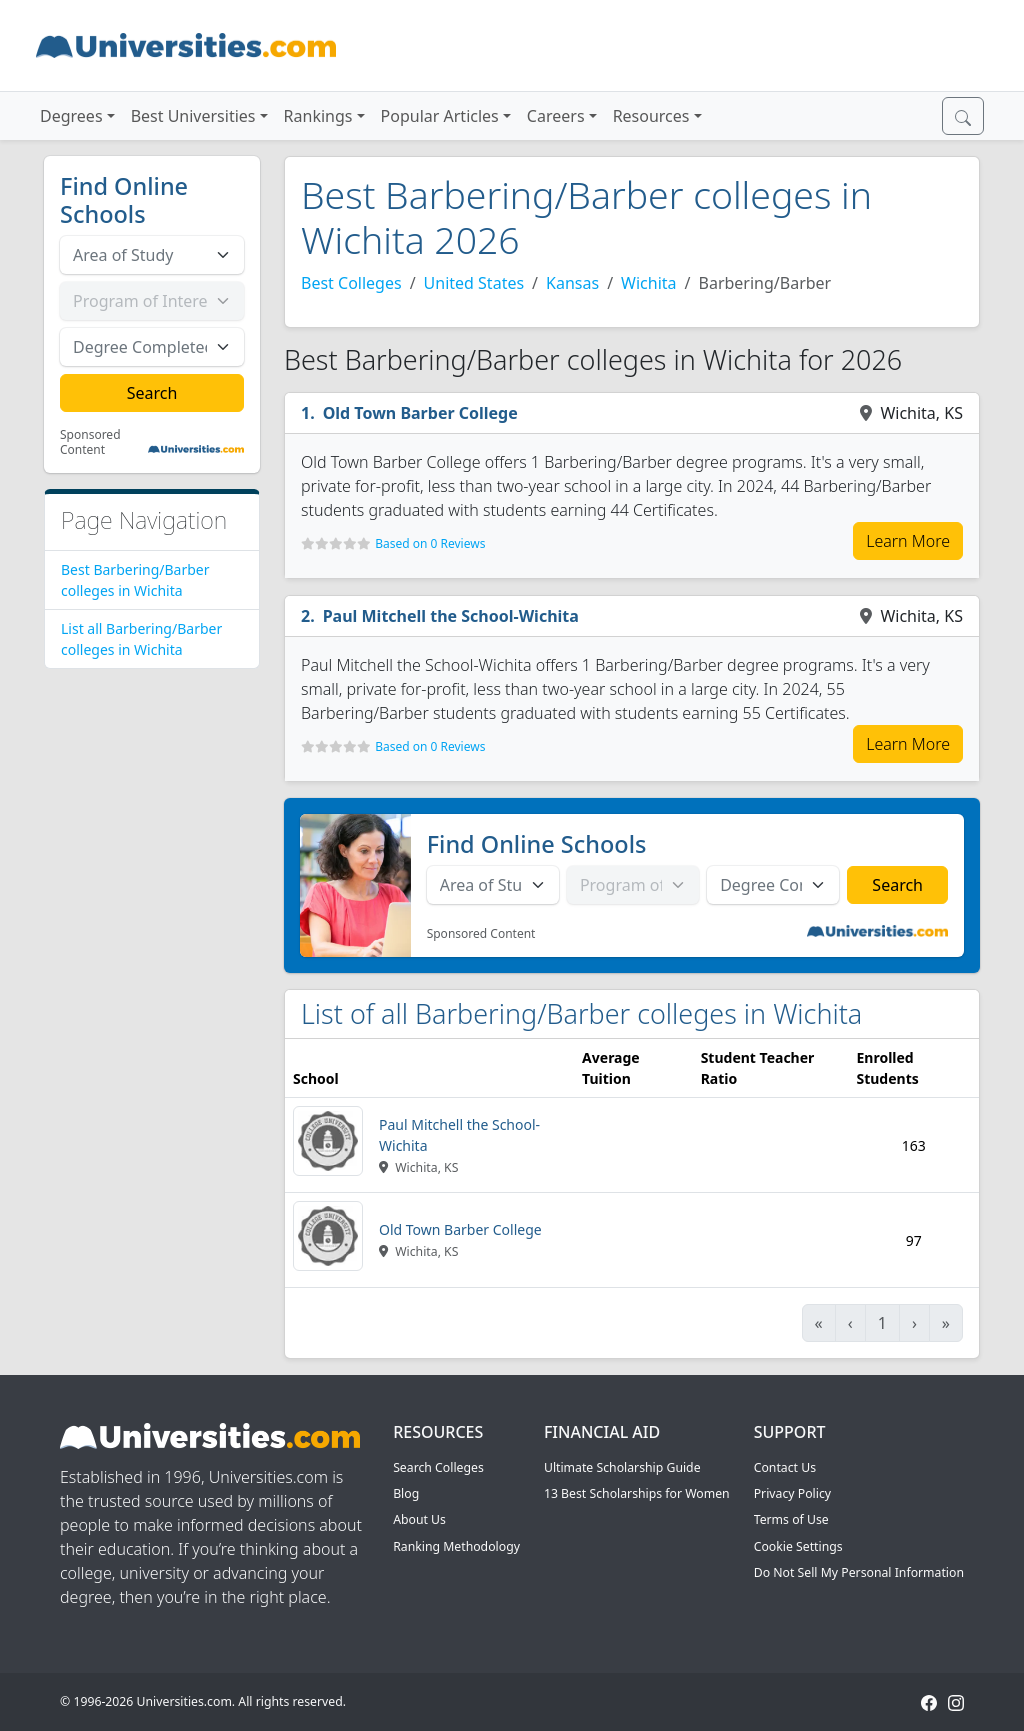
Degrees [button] (71, 116)
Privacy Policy (792, 1493)
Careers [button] (556, 116)
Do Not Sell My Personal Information (859, 1572)
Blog (406, 1493)
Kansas (572, 283)
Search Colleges (438, 1467)
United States (474, 283)
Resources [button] (651, 116)
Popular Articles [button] (440, 116)
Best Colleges (351, 283)
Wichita (648, 283)
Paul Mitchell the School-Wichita (451, 616)
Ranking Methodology (456, 1546)
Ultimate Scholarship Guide (622, 1467)
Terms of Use (791, 1519)
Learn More (908, 541)
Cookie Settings (798, 1546)
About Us (419, 1519)
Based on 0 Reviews (430, 543)
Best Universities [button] (193, 116)
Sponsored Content (90, 442)
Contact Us (785, 1467)
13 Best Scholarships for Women (637, 1493)
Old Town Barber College (420, 413)
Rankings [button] (318, 116)
